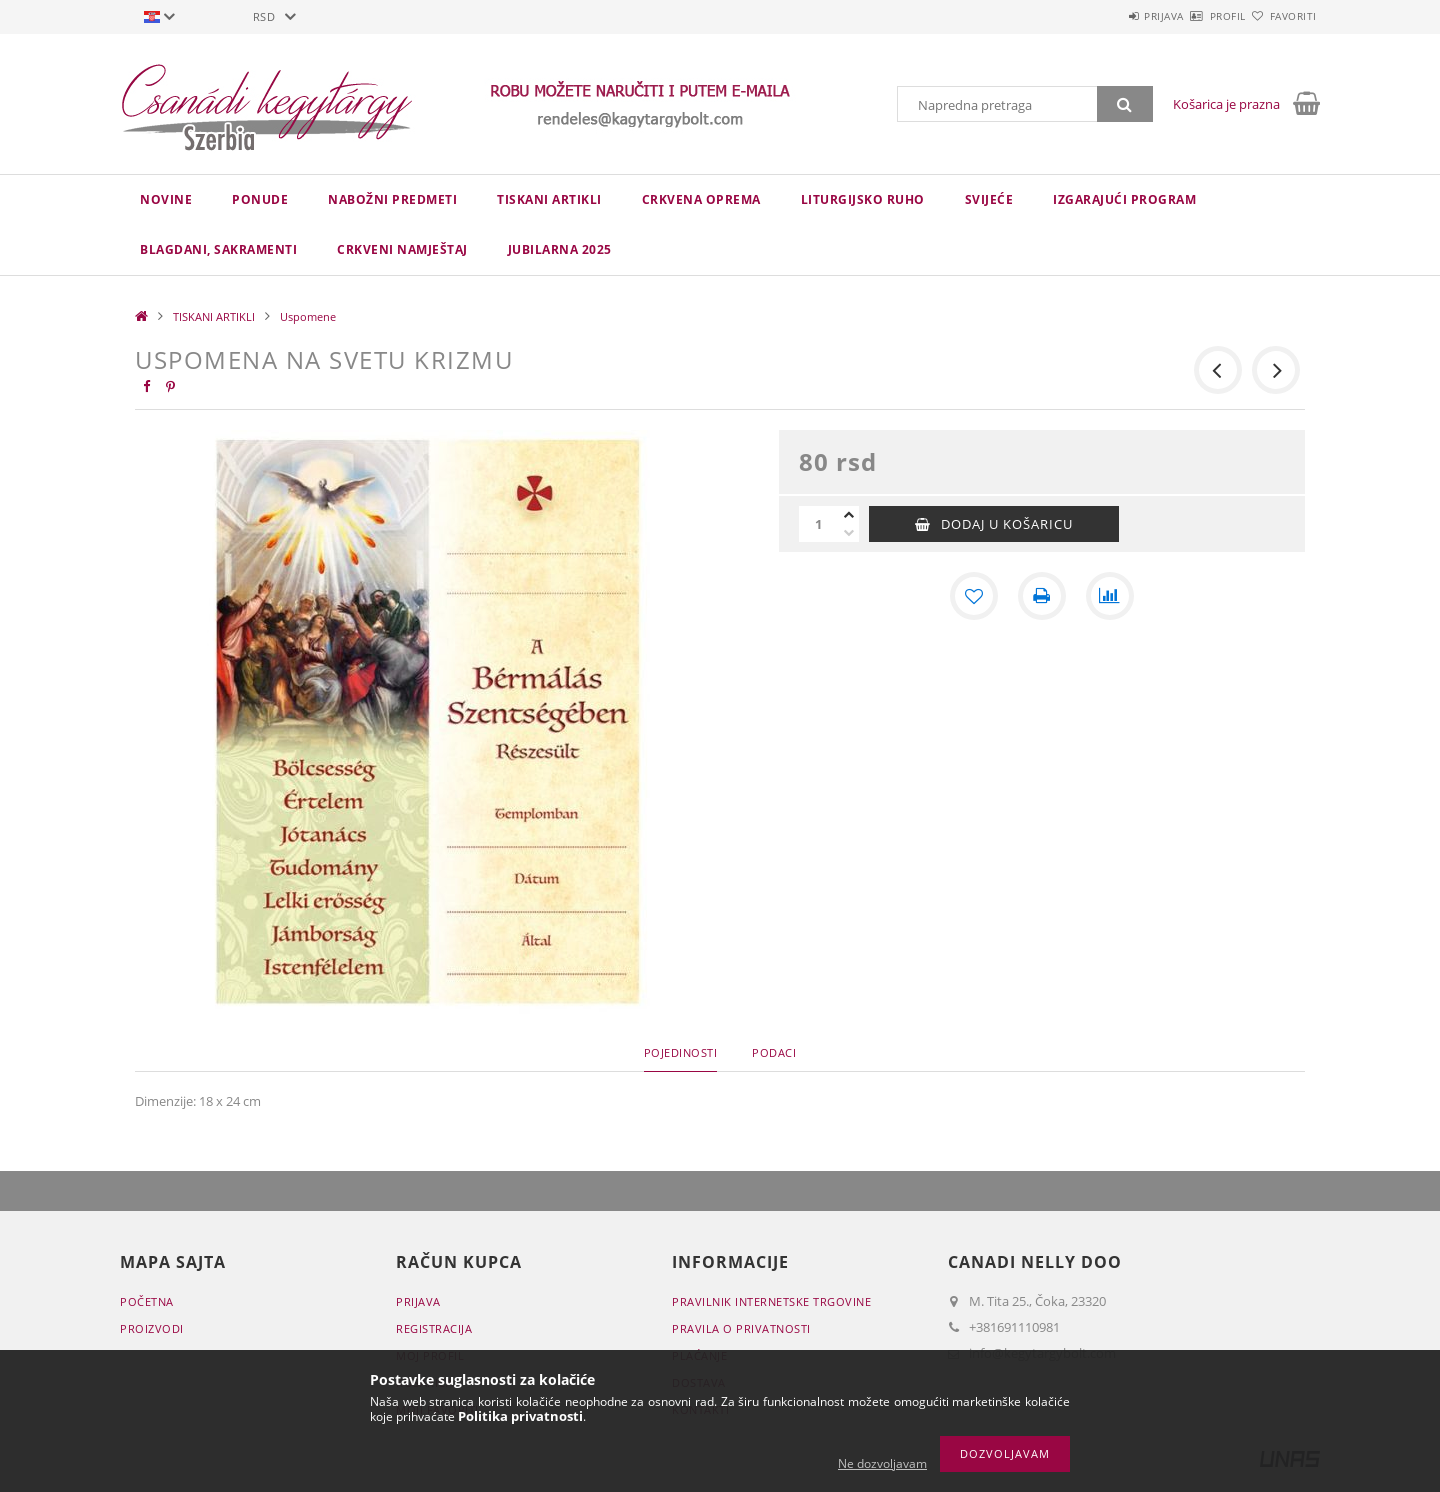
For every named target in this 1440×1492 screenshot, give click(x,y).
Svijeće (989, 199)
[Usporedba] (1110, 596)
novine (166, 199)
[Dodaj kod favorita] (974, 596)
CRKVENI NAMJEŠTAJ (402, 249)
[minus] (849, 533)
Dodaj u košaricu (1007, 524)
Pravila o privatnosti (741, 1328)
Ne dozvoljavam (882, 1463)
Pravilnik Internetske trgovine (771, 1301)
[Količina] (819, 524)
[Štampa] (1042, 596)
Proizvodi (152, 1328)
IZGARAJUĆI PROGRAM (1124, 199)
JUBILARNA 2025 (560, 249)
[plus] (849, 515)
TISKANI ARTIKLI (549, 199)
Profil (1193, 16)
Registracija (434, 1328)
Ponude (260, 199)
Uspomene (308, 316)
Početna (147, 1301)
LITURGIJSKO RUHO (863, 199)
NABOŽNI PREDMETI (392, 199)
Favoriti (1281, 16)
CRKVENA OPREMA (701, 199)
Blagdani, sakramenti (218, 249)
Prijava (1106, 16)
